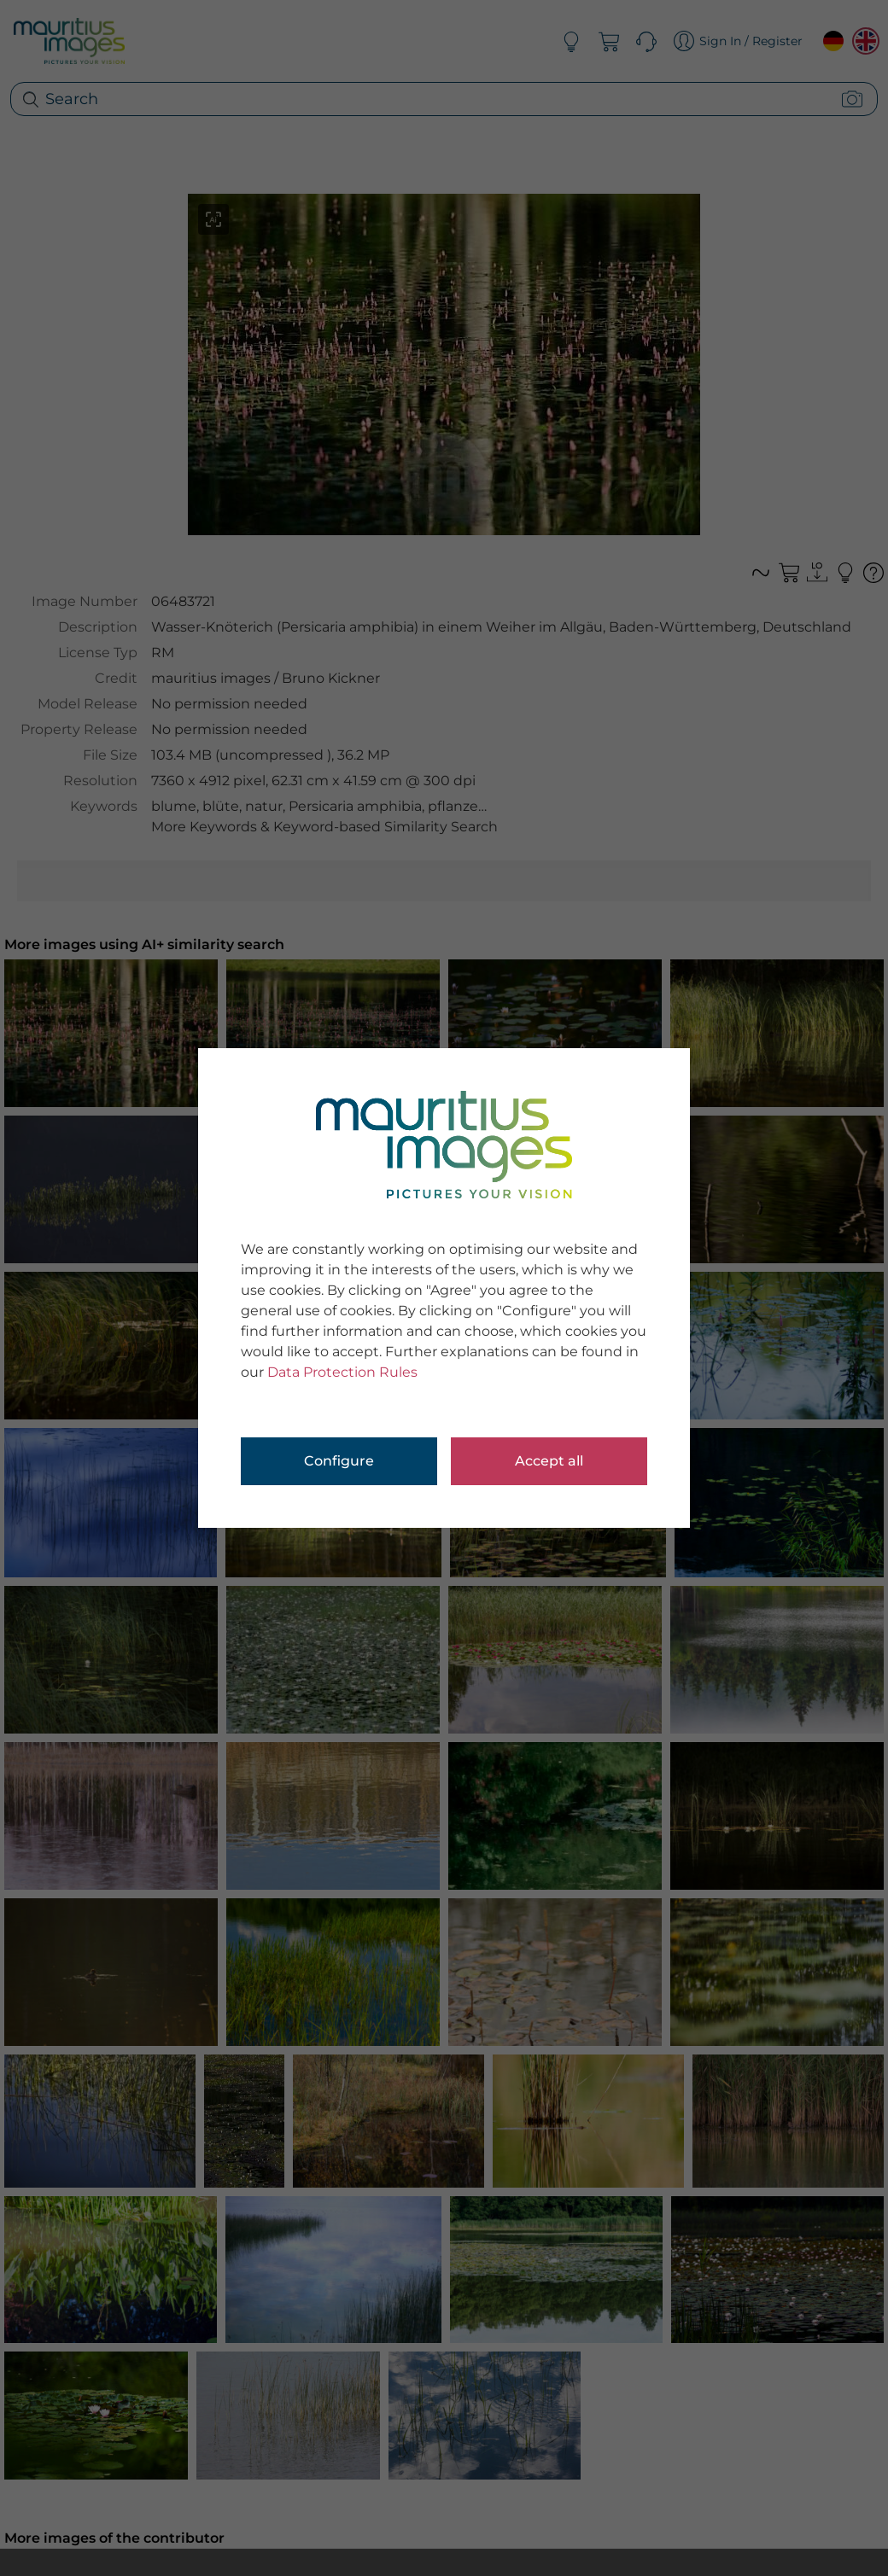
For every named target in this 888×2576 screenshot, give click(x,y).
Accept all (549, 1461)
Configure (339, 1461)
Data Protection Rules (342, 1372)
